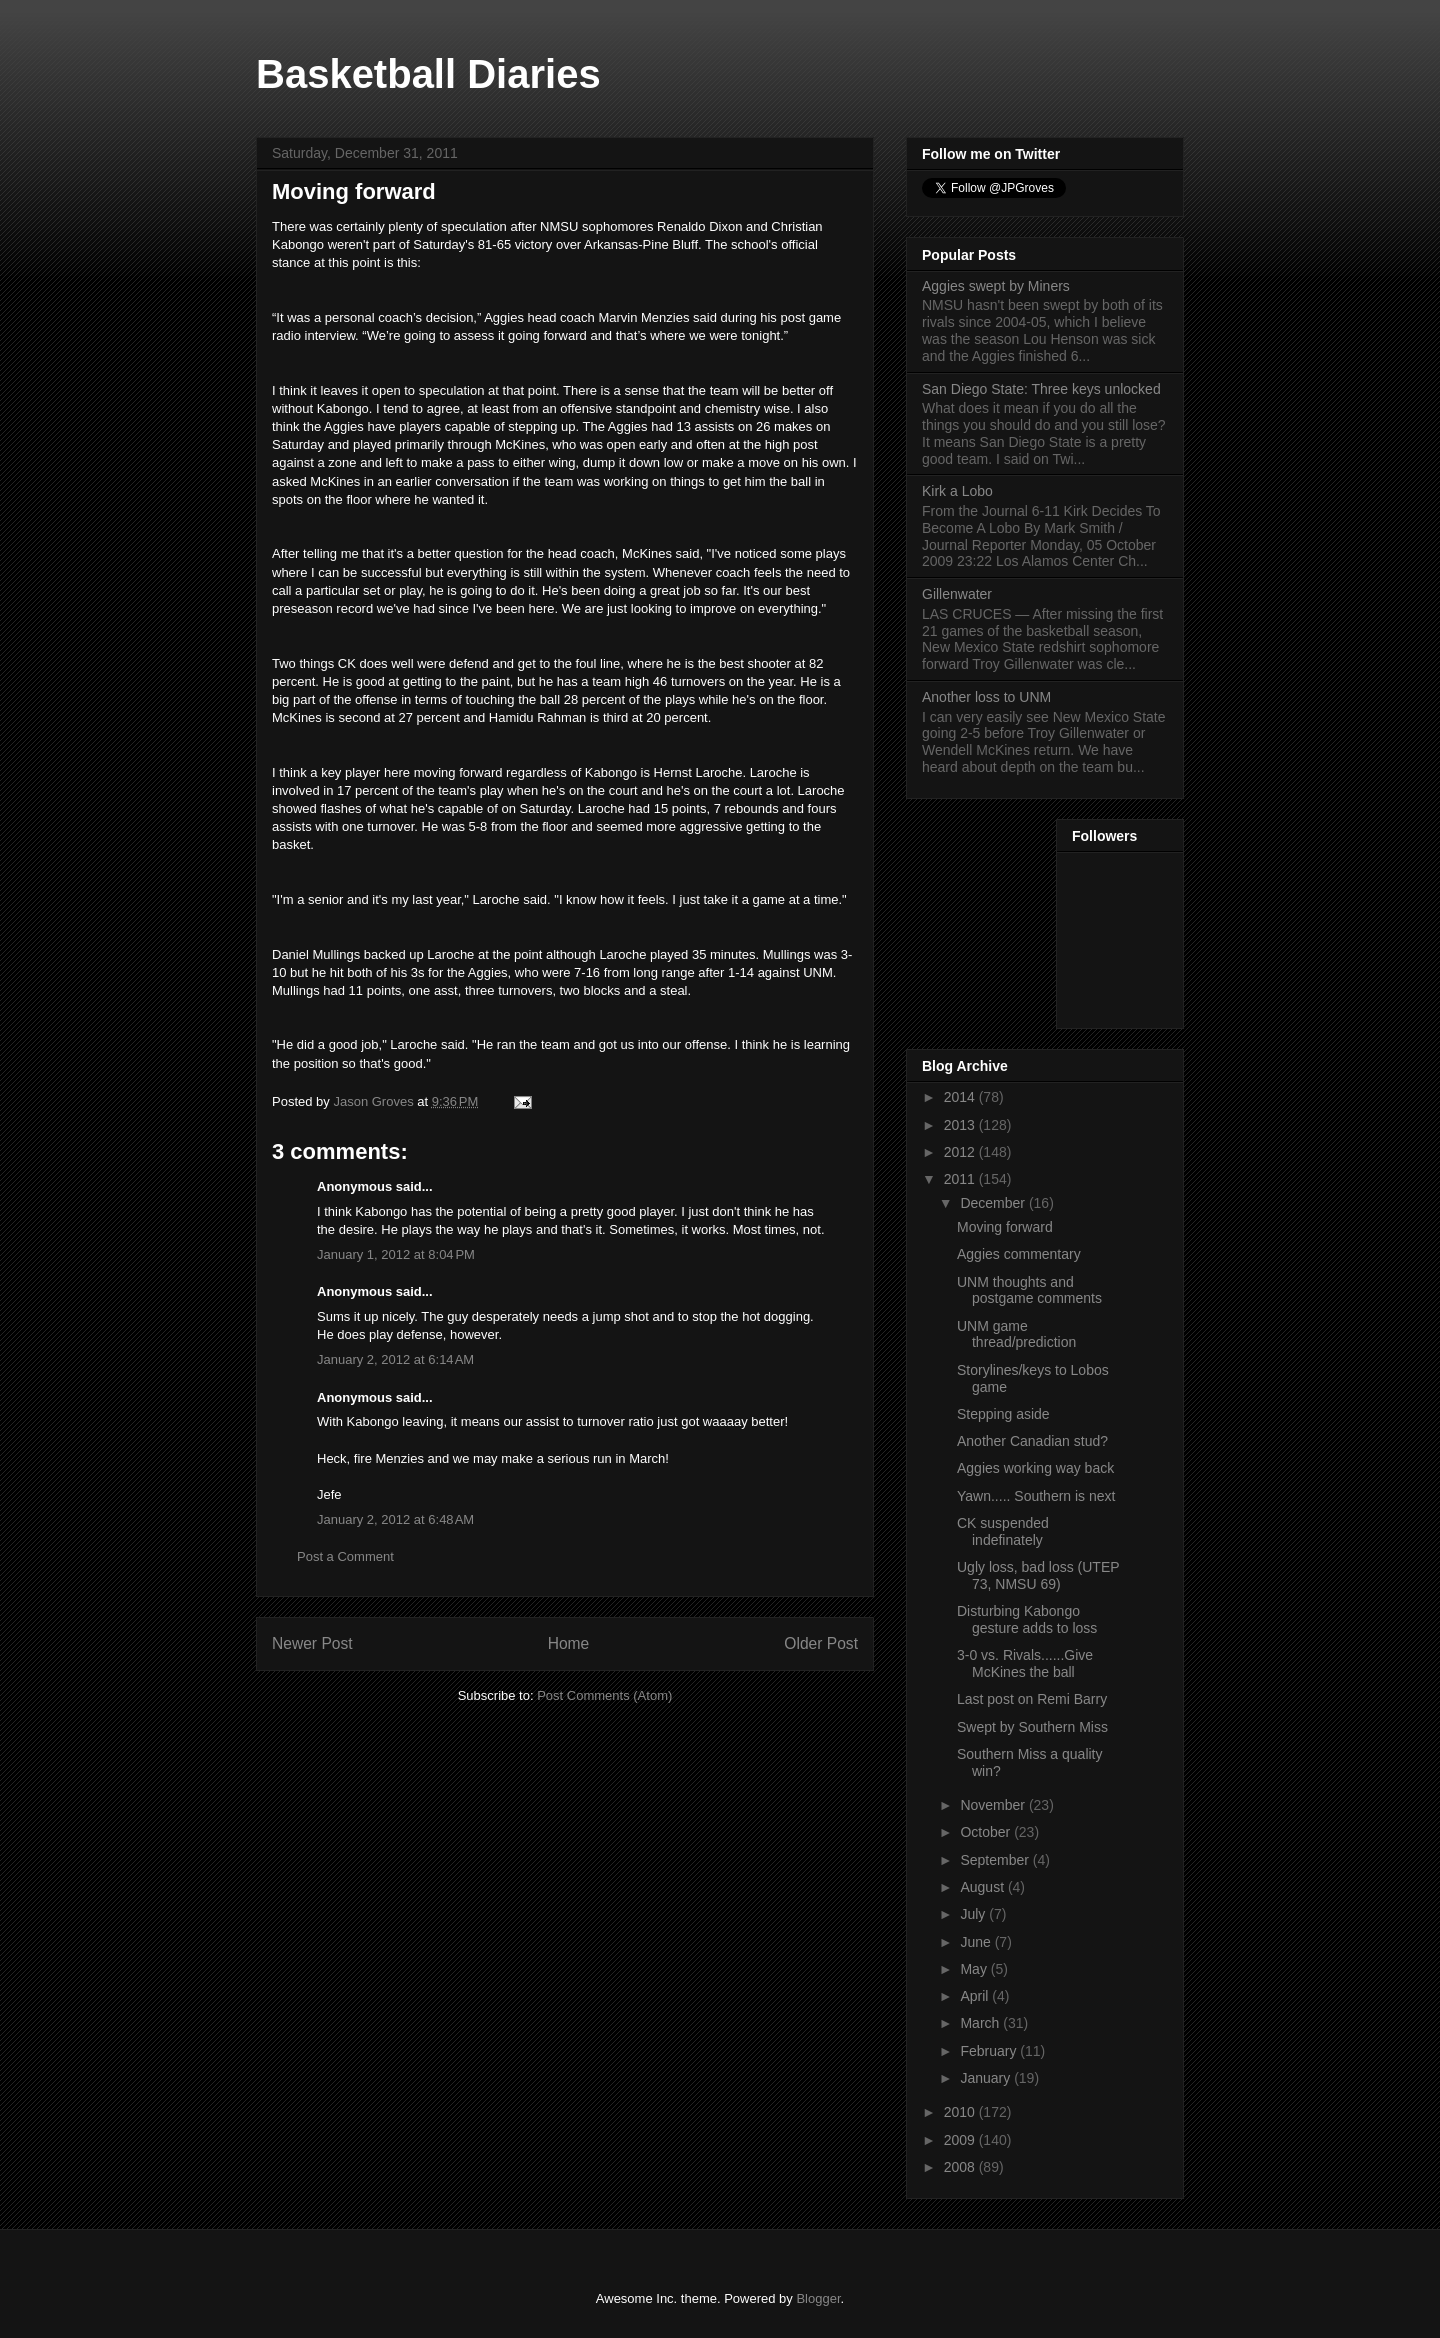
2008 (961, 2167)
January (987, 2078)
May (975, 1969)
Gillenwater (957, 594)
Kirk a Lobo (957, 491)
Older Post (821, 1643)
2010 (961, 2112)
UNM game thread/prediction (1016, 1334)
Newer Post (312, 1643)
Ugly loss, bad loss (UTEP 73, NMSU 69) (1038, 1575)
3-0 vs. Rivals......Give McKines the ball (1025, 1663)
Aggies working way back (1035, 1468)
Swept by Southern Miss (1032, 1727)
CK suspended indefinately (1003, 1531)
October (987, 1832)
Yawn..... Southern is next (1036, 1496)
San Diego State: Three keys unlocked (1041, 389)
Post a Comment (345, 1556)
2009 (961, 2140)
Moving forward (1005, 1227)
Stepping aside (1003, 1414)
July (974, 1914)
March (981, 2023)
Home (569, 1643)
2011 (961, 1179)
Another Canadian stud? (1032, 1441)
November (994, 1805)
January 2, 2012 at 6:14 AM (395, 1359)
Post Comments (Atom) (604, 1695)
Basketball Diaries (428, 74)
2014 (961, 1097)
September (996, 1860)
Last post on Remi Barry (1032, 1699)
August (983, 1887)
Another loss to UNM (986, 697)
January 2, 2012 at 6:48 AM (395, 1519)
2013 (961, 1125)
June (977, 1942)
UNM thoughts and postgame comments (1029, 1290)
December (994, 1203)
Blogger (818, 2298)
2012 (961, 1152)
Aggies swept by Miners (996, 286)
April (976, 1996)
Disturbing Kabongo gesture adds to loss (1027, 1619)
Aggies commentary (1019, 1254)
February (990, 2051)
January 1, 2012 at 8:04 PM (396, 1254)
